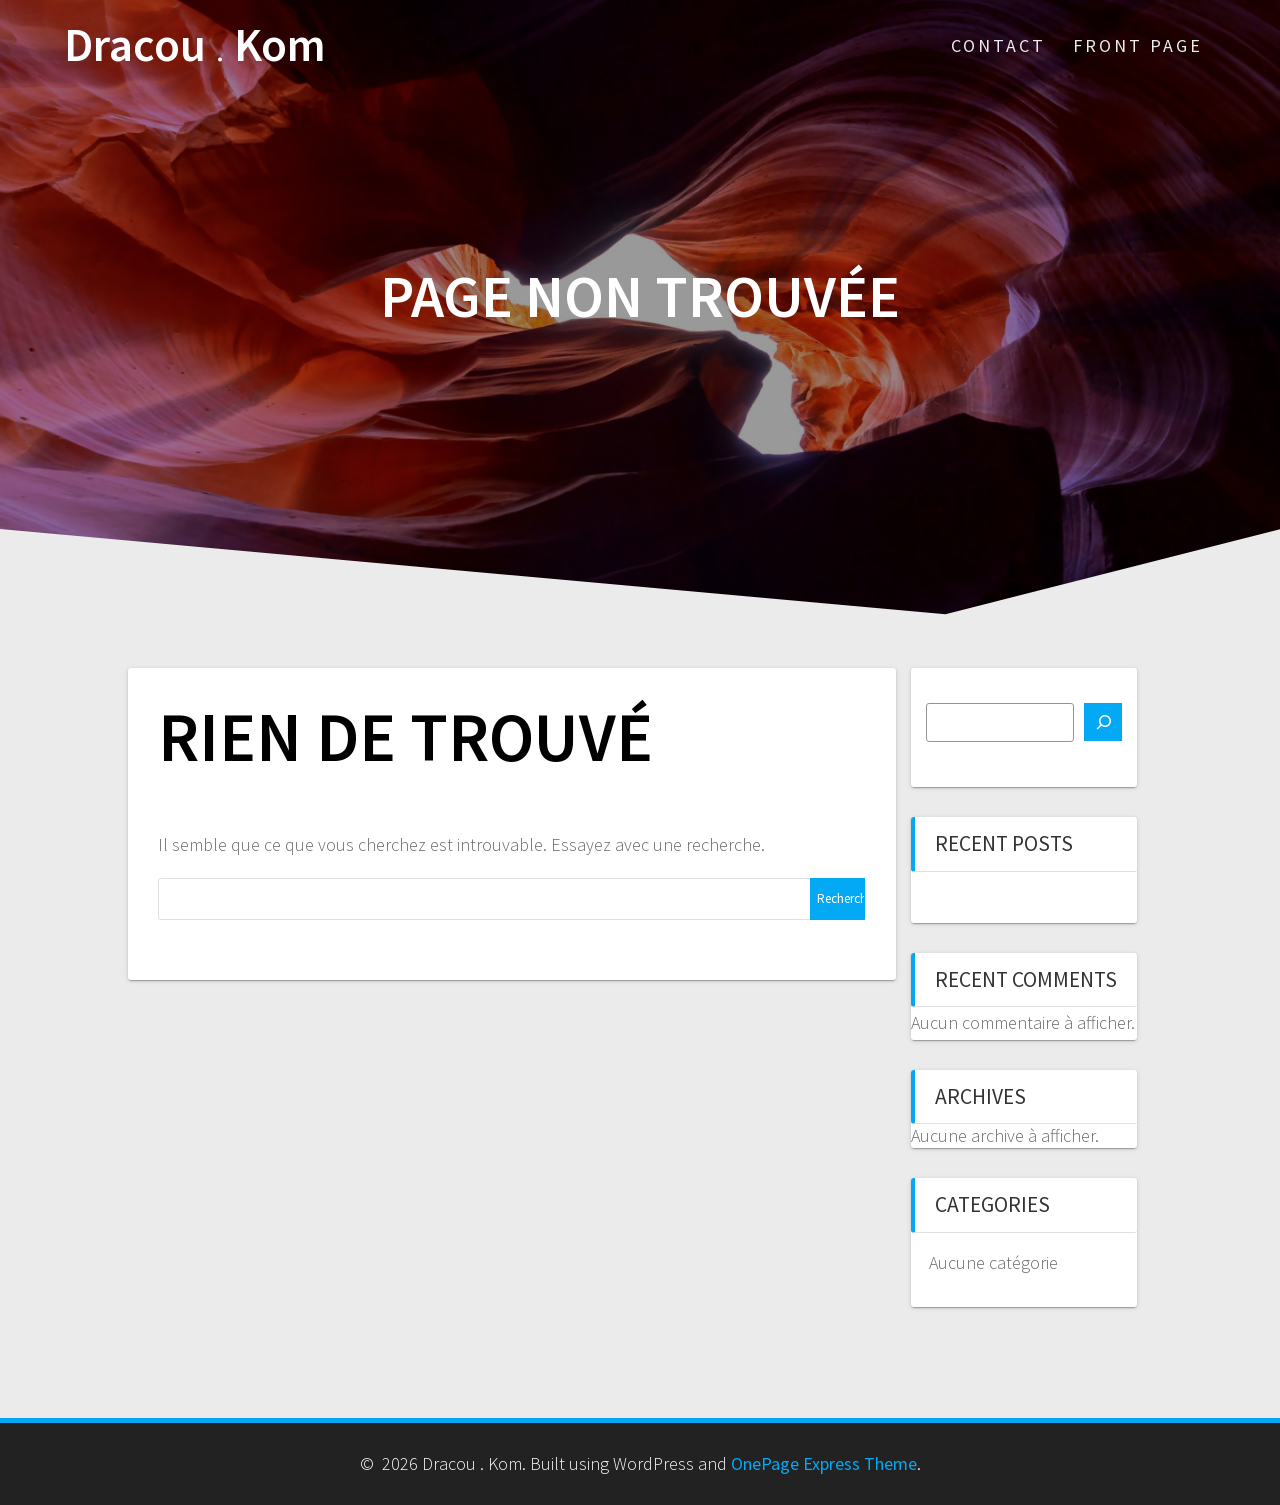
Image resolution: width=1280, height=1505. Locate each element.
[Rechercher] (1103, 722)
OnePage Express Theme (824, 1463)
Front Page (1138, 45)
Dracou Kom (195, 45)
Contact (998, 45)
